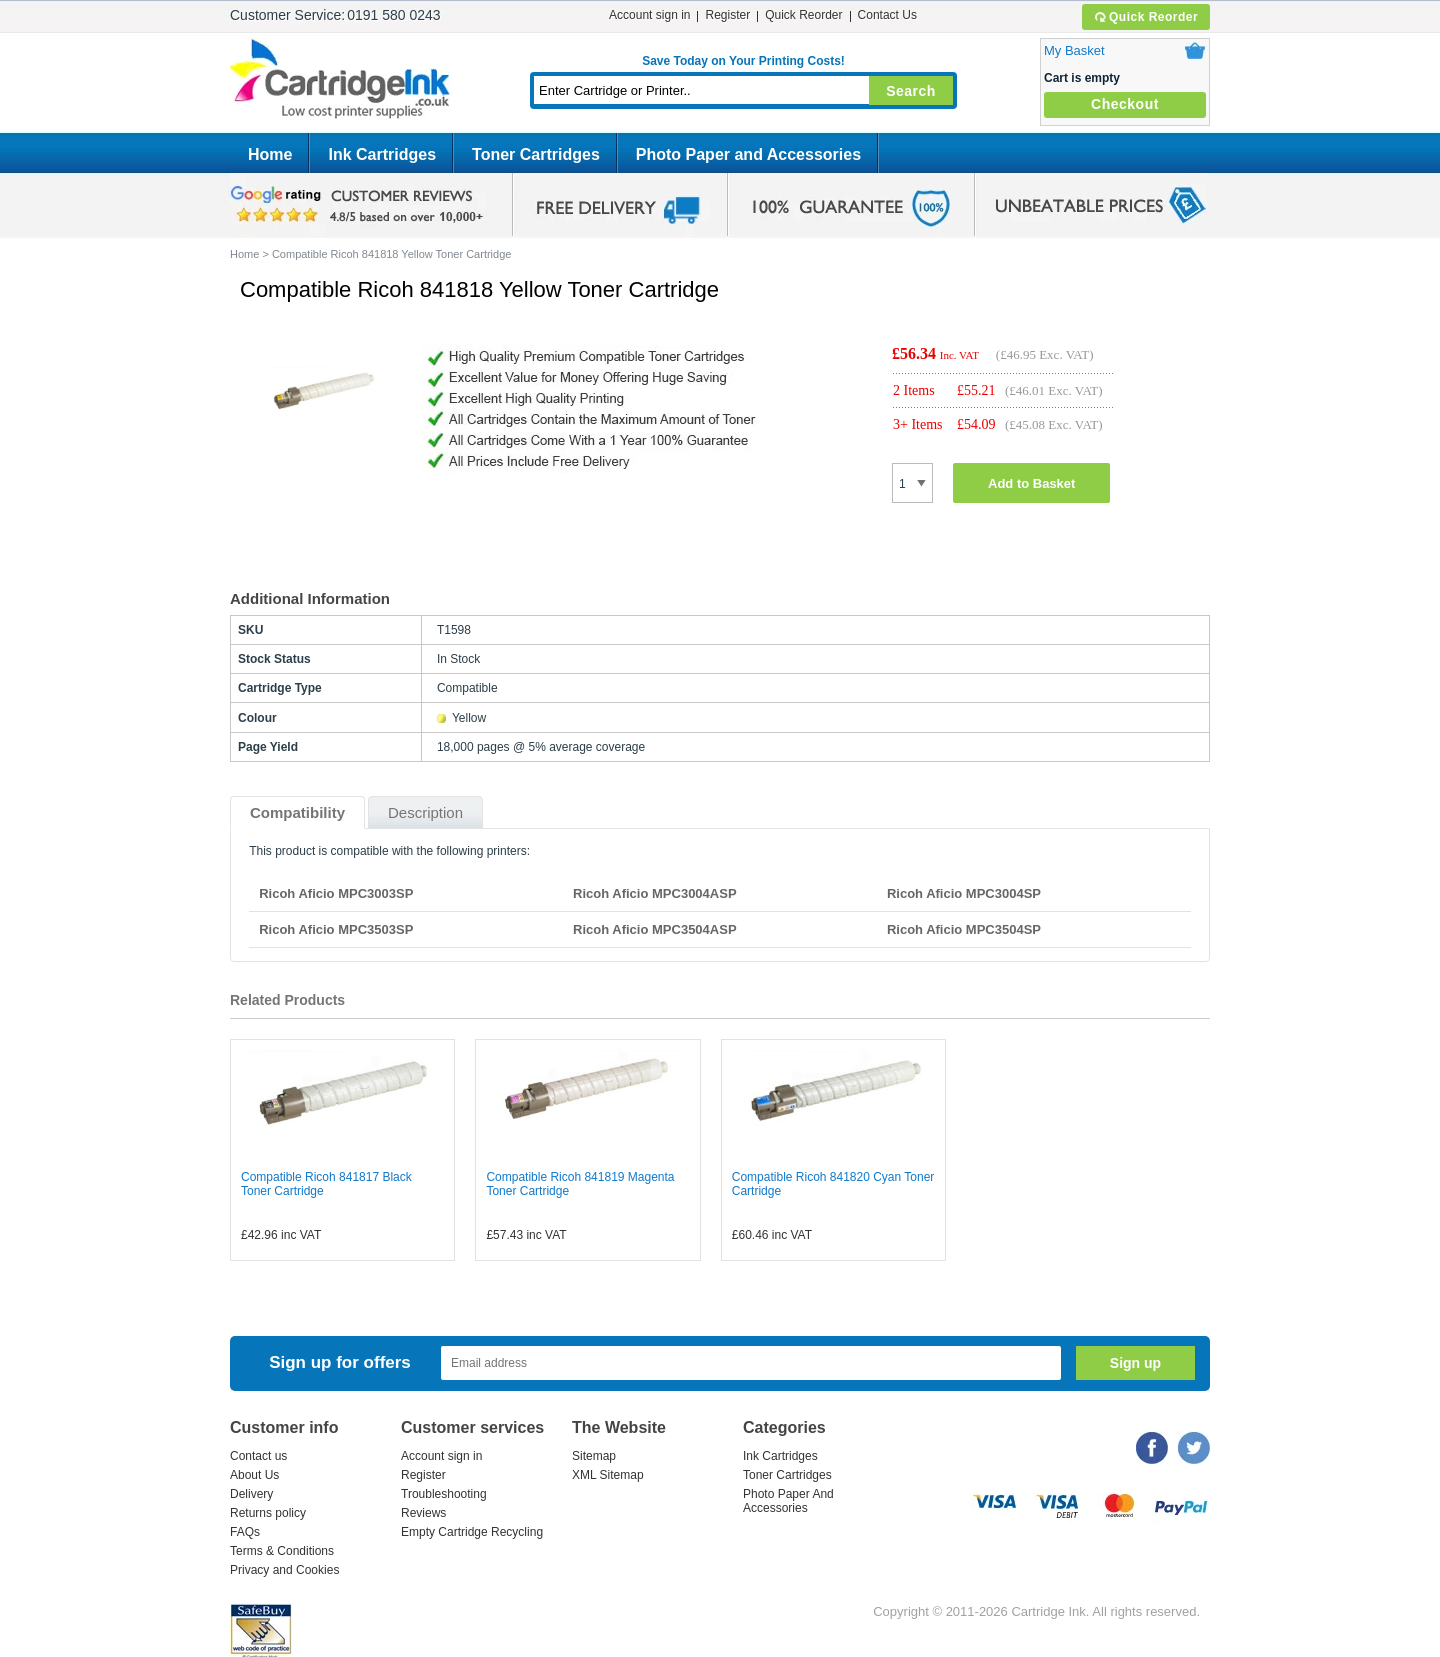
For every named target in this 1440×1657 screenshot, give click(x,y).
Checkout (1125, 104)
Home (270, 154)
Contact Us (887, 15)
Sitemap (594, 1456)
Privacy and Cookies (284, 1570)
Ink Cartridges (382, 154)
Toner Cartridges (536, 154)
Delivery (251, 1494)
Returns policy (268, 1513)
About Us (254, 1475)
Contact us (258, 1456)
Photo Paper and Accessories (748, 154)
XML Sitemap (608, 1475)
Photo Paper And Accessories (788, 1501)
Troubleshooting (444, 1494)
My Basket (1074, 50)
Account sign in (649, 15)
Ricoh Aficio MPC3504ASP (655, 929)
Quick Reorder (1145, 17)
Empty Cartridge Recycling (472, 1532)
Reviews (423, 1513)
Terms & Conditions (282, 1551)
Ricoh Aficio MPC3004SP (964, 893)
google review (360, 205)
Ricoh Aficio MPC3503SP (336, 929)
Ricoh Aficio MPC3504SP (964, 929)
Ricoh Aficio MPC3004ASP (655, 893)
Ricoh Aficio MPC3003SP (336, 893)
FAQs (245, 1532)
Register (727, 15)
